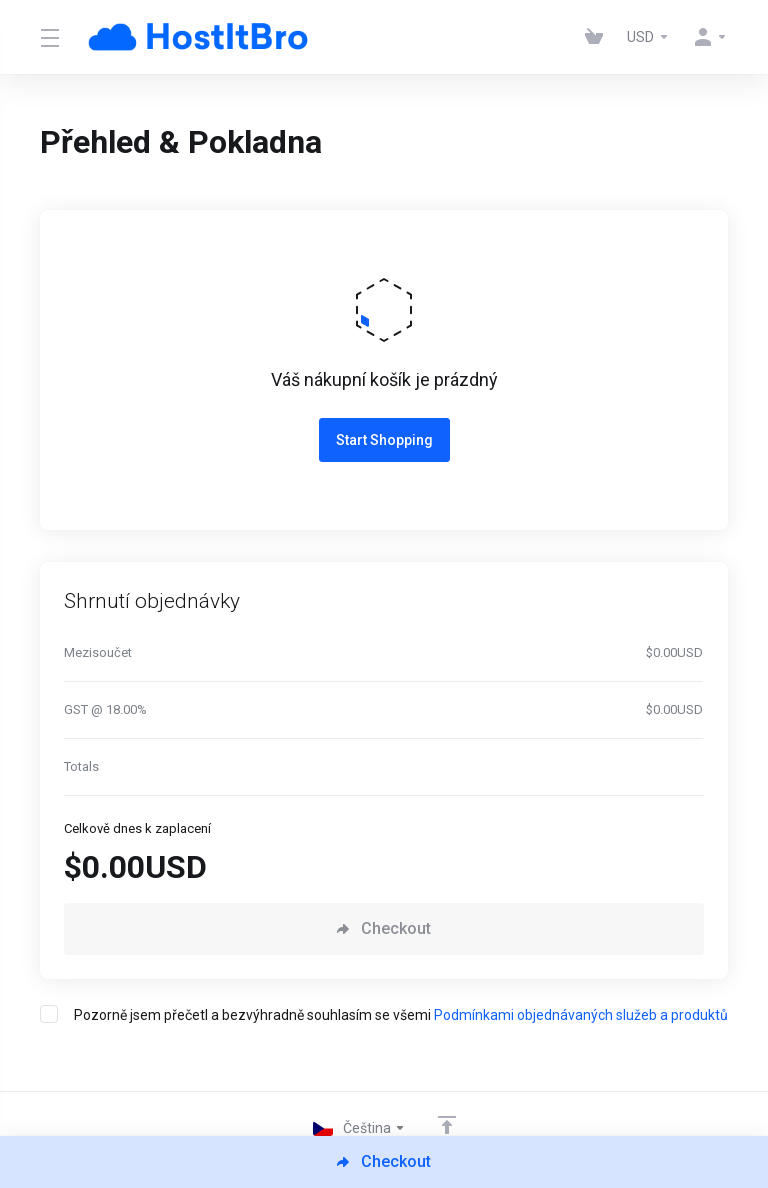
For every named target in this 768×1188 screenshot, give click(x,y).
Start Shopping (384, 440)
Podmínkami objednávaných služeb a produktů (581, 1015)
